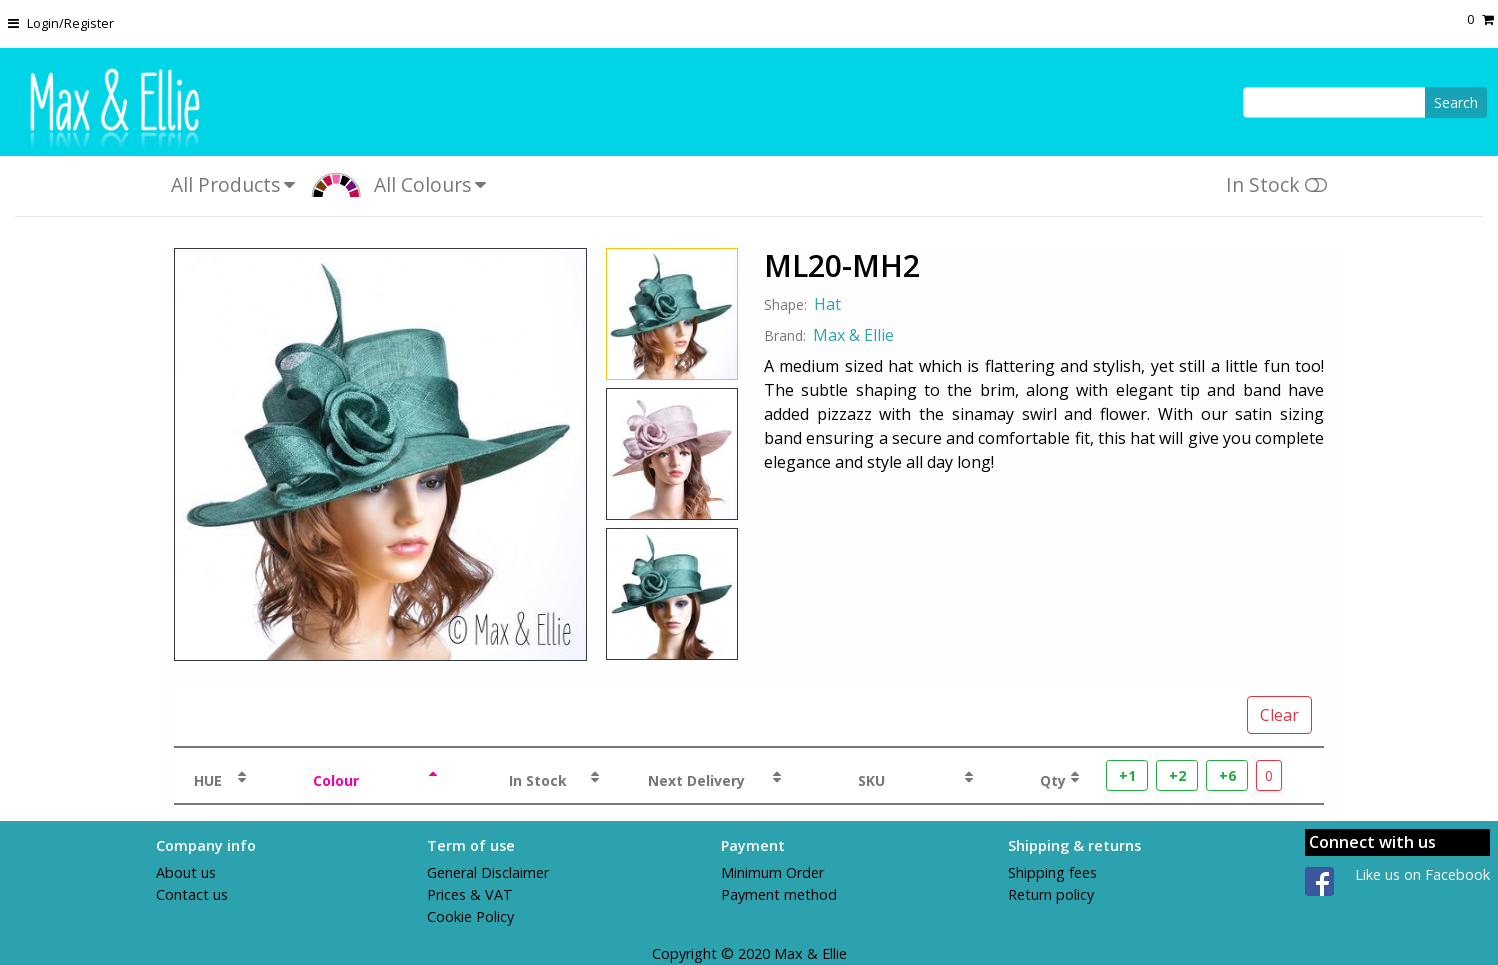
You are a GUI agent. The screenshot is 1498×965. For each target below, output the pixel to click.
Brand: (785, 335)
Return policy (1051, 894)
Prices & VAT (470, 894)
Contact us (192, 894)
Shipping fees (1052, 872)
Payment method (779, 894)
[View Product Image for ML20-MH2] (380, 454)
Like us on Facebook (1422, 874)
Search (1456, 102)
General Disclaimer (488, 872)
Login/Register (70, 23)
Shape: (785, 304)
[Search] (1334, 102)
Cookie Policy (470, 916)
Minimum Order (772, 872)
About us (186, 872)
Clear (1279, 715)
